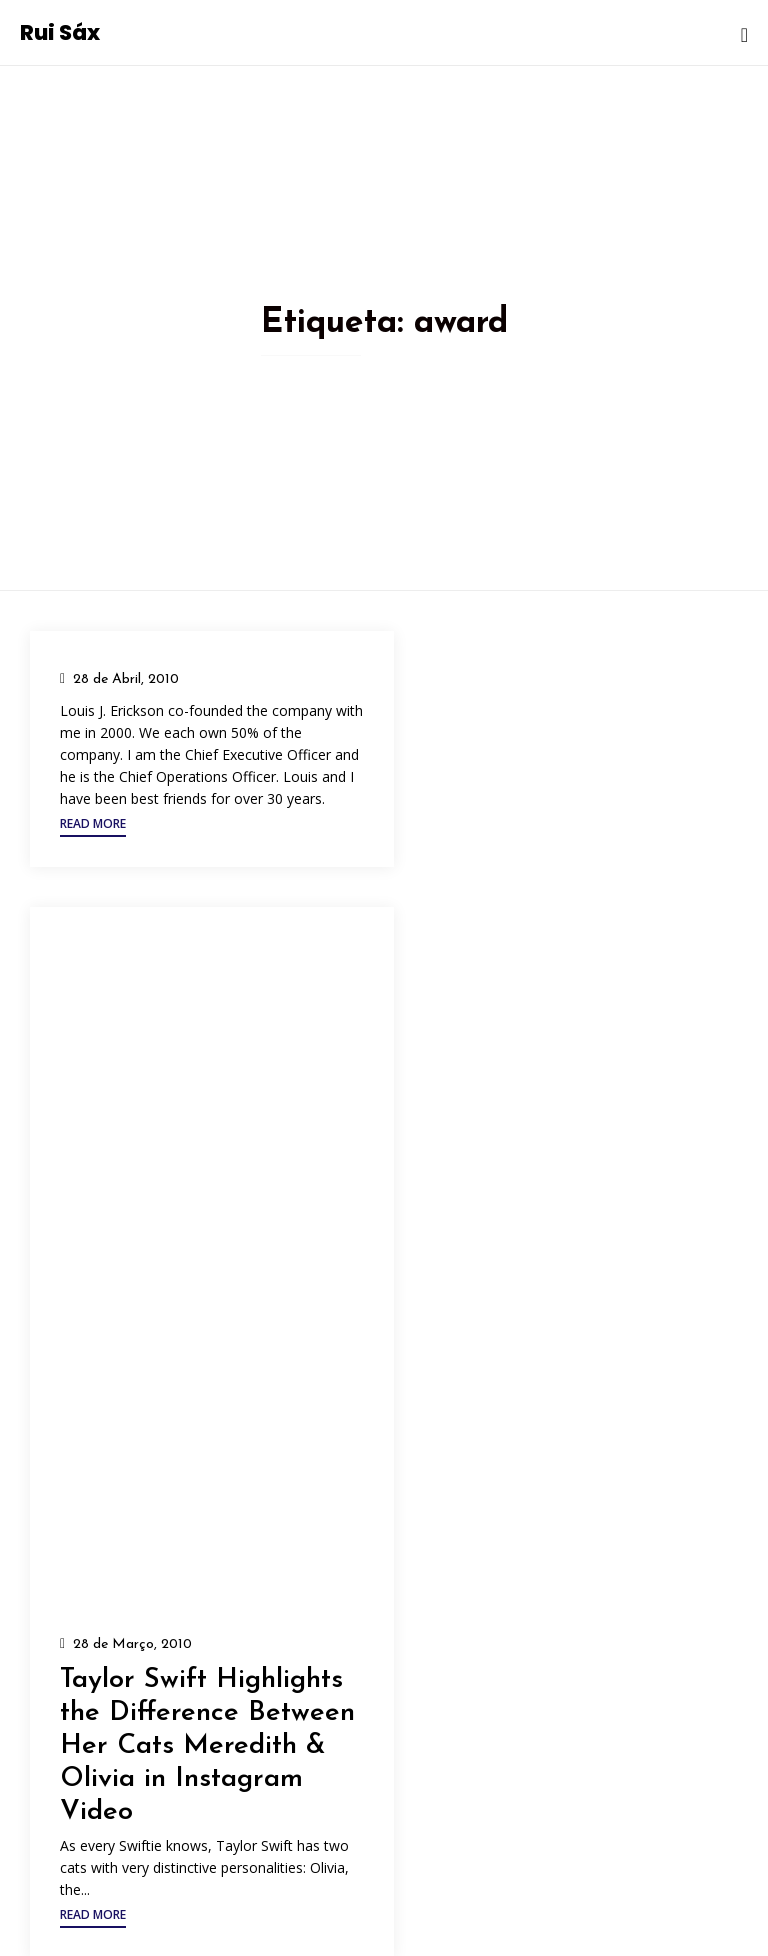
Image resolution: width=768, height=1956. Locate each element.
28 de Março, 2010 (132, 1644)
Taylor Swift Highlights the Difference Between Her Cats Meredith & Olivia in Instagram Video (207, 1746)
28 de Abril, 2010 (126, 679)
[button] (93, 826)
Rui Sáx (60, 32)
